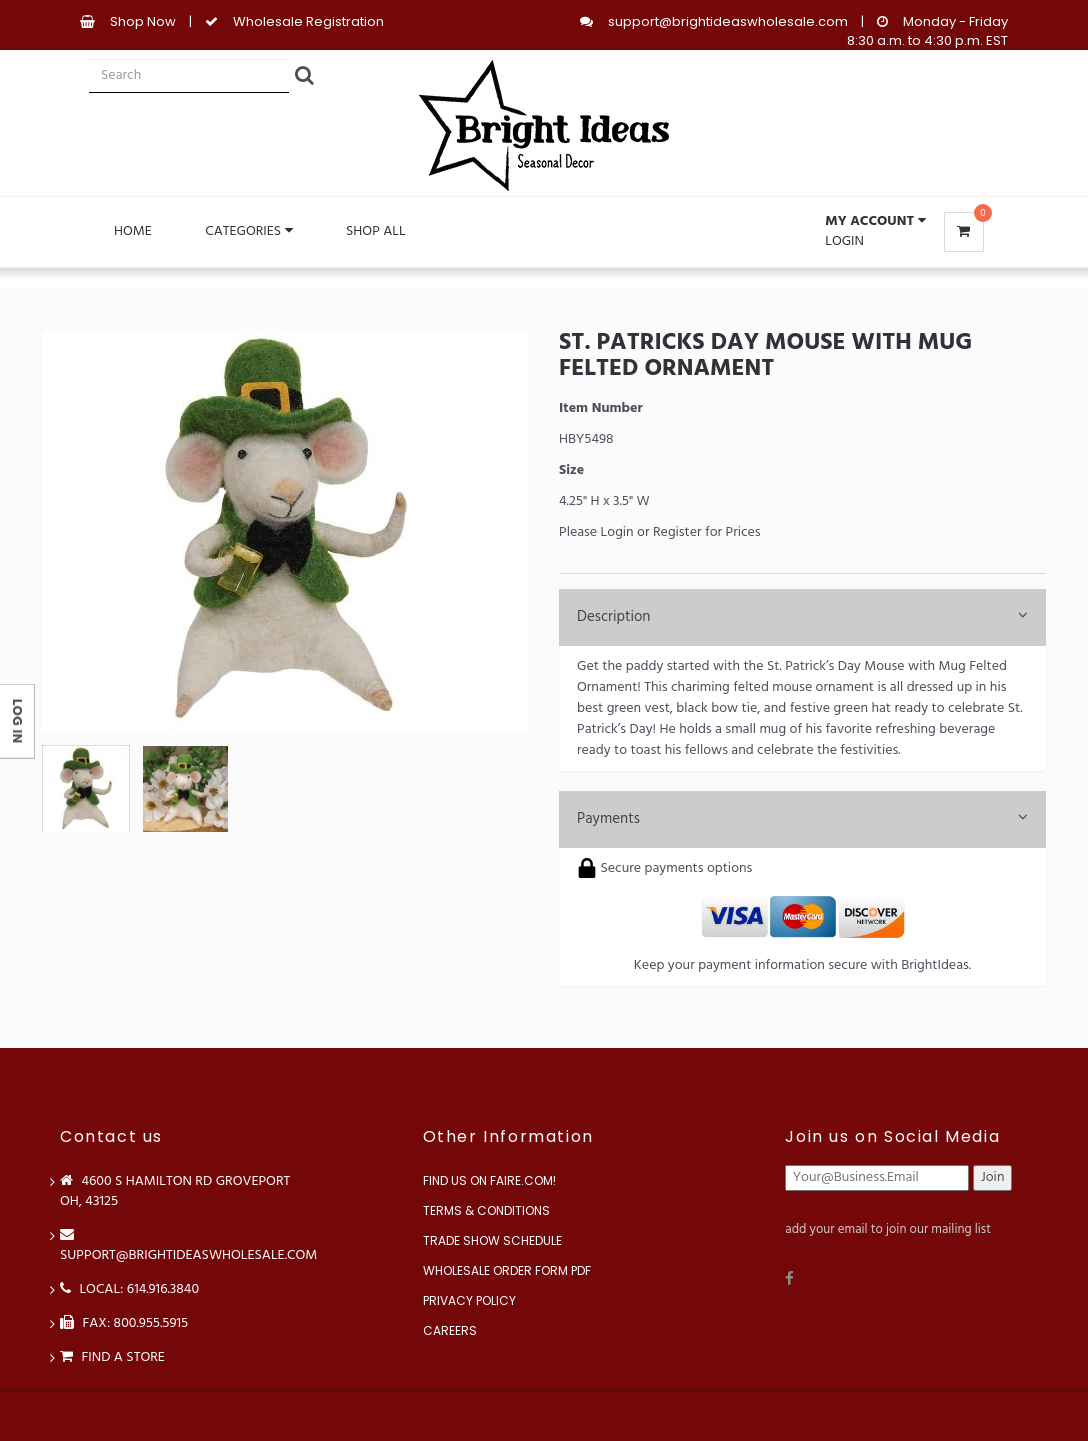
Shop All (376, 231)
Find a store (112, 1357)
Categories (248, 231)
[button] (875, 222)
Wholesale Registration (308, 21)
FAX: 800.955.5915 (124, 1323)
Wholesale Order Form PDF (507, 1270)
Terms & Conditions (486, 1210)
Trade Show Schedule (492, 1240)
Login (844, 241)
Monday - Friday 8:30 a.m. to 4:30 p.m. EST (927, 31)
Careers (450, 1330)
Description (802, 617)
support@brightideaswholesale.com (728, 21)
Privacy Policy (469, 1300)
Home (133, 231)
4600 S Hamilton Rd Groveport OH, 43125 (175, 1191)
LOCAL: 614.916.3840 (129, 1289)
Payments (802, 819)
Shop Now (143, 21)
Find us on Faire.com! (489, 1180)
